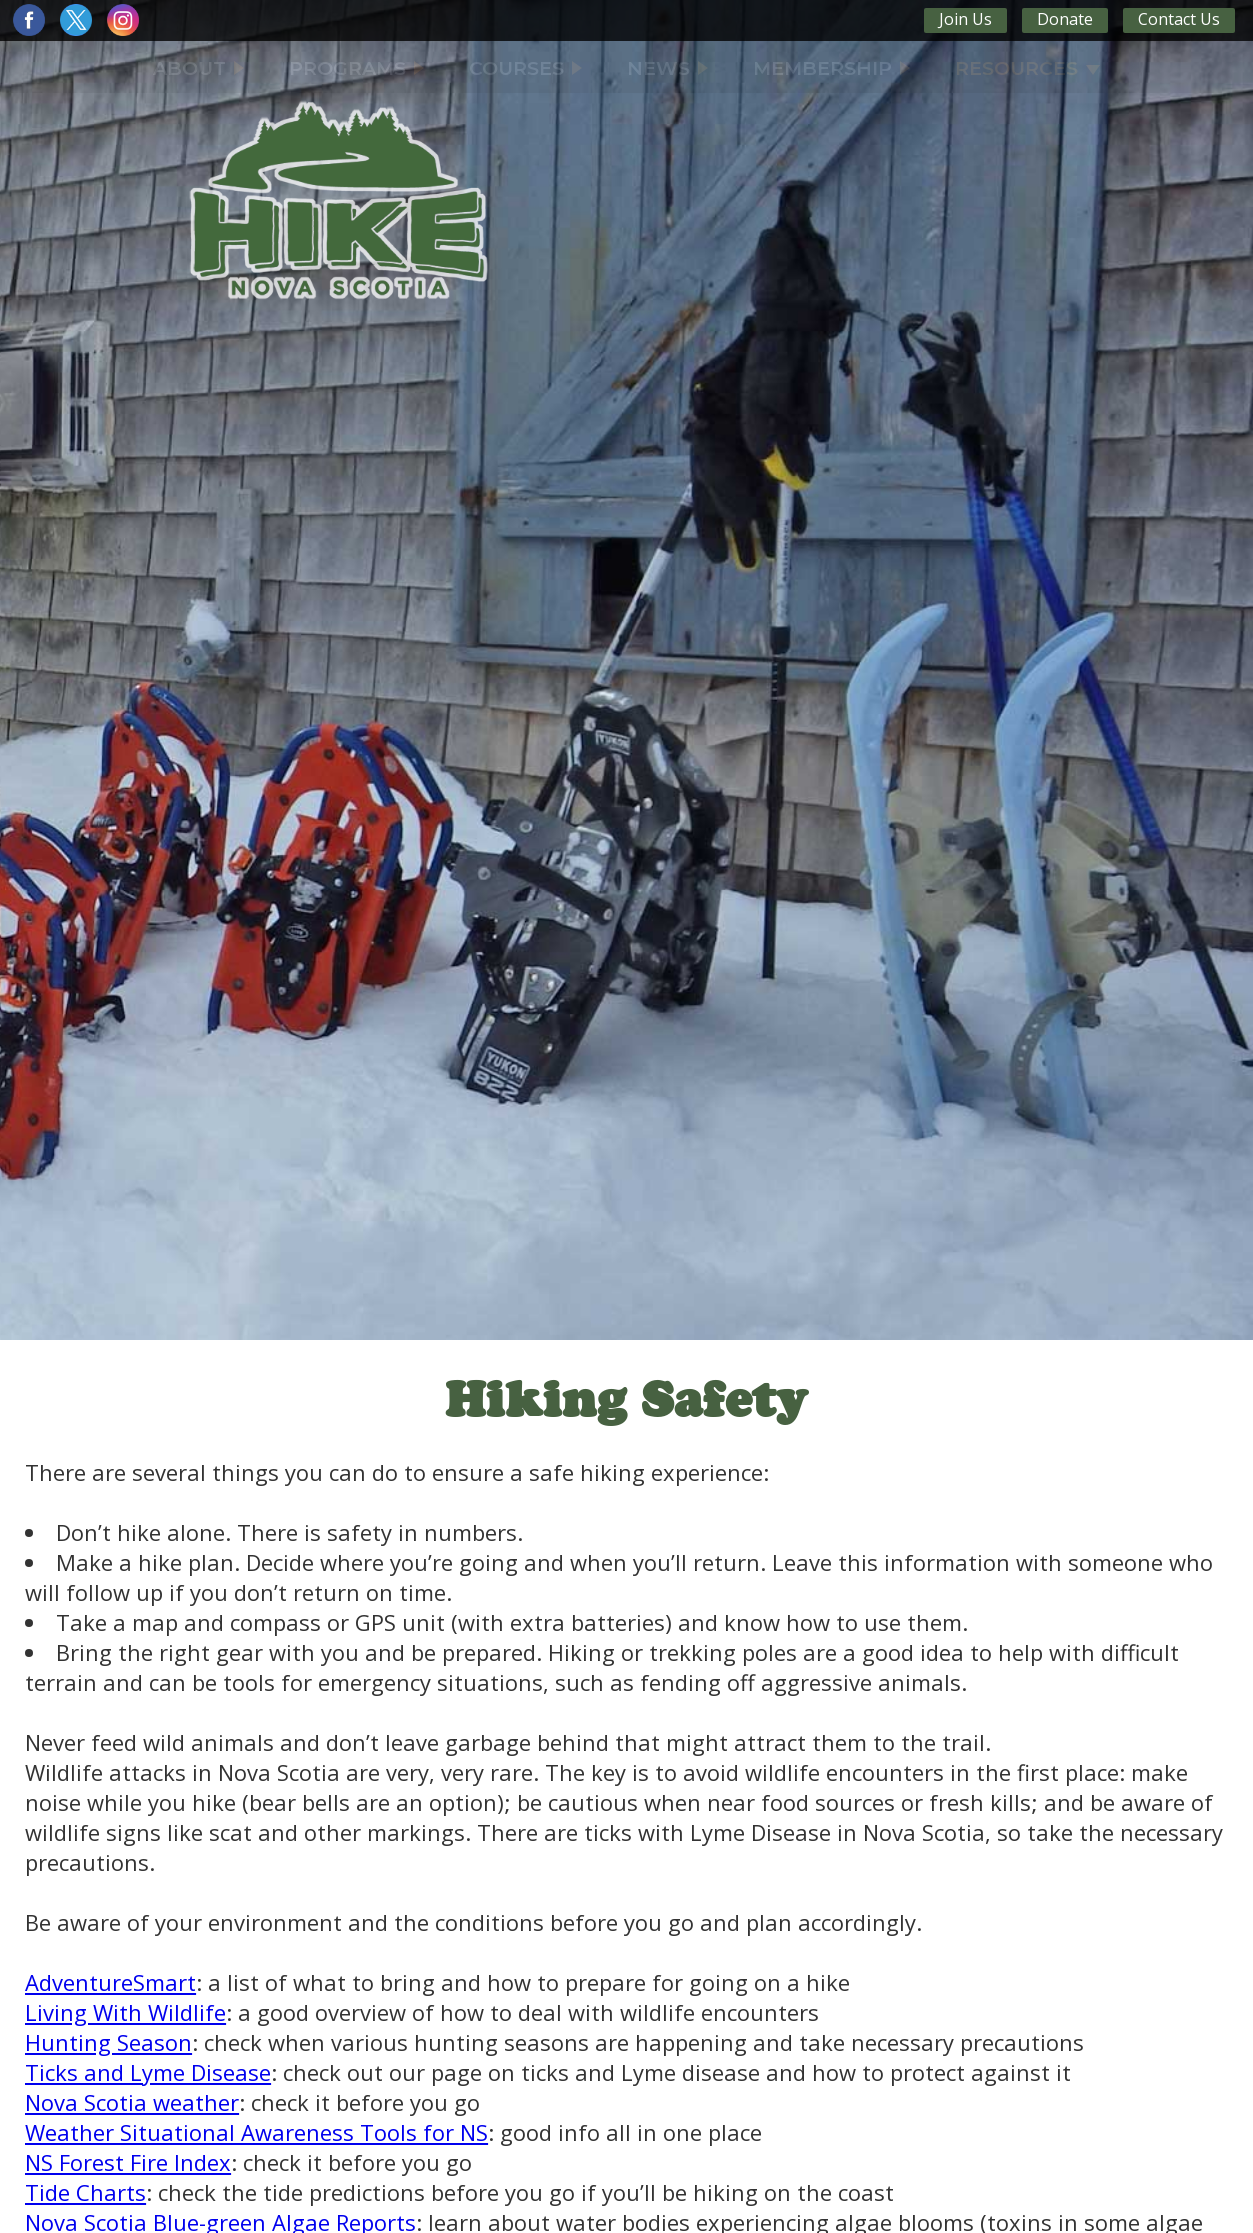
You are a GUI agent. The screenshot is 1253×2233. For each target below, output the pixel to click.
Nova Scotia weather (132, 2102)
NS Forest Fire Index (128, 2162)
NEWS (667, 68)
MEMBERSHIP (831, 68)
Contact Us (1179, 19)
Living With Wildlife (125, 2012)
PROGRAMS (356, 68)
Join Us (965, 19)
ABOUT (198, 68)
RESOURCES (1027, 68)
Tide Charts (85, 2192)
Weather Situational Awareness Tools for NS (256, 2132)
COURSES (525, 68)
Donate (1065, 19)
